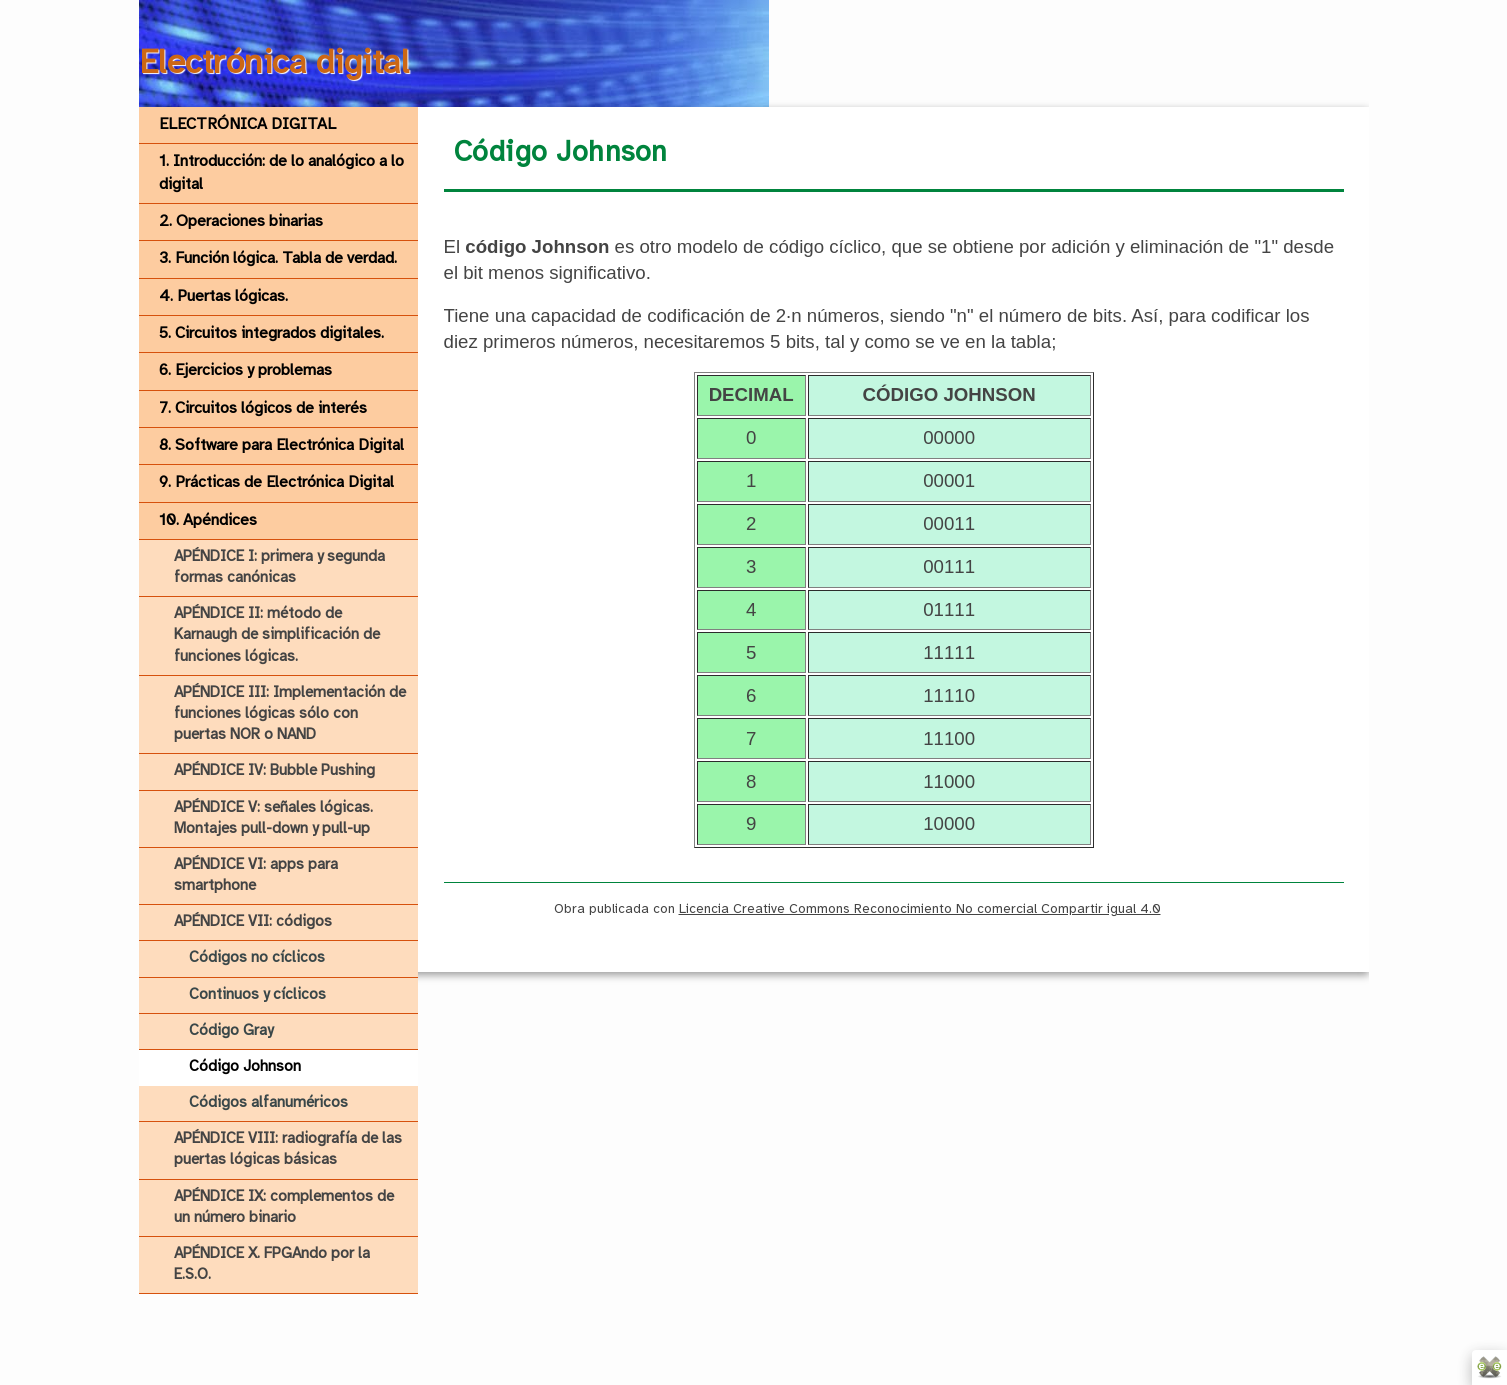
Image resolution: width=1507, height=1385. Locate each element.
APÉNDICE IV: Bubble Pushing (274, 771)
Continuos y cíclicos (257, 995)
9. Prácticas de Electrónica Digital (276, 482)
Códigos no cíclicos (257, 958)
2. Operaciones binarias (241, 221)
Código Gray (231, 1031)
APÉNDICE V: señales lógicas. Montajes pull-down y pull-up (273, 818)
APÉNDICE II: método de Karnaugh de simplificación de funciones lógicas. (277, 635)
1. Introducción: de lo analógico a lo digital (281, 172)
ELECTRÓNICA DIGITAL (247, 124)
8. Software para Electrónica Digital (281, 445)
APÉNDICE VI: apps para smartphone (256, 875)
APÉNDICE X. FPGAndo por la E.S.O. (272, 1264)
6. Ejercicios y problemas (245, 370)
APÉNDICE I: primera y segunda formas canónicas (279, 567)
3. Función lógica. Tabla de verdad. (278, 258)
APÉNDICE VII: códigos (253, 922)
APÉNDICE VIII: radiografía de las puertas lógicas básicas (288, 1149)
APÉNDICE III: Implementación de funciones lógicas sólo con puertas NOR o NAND (290, 714)
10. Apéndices (208, 520)
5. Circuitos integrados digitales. (271, 333)
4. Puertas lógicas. (223, 296)
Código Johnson (245, 1067)
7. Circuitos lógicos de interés (263, 408)
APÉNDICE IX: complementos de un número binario (284, 1207)
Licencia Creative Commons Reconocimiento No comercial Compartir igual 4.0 (920, 909)
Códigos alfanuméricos (268, 1103)
